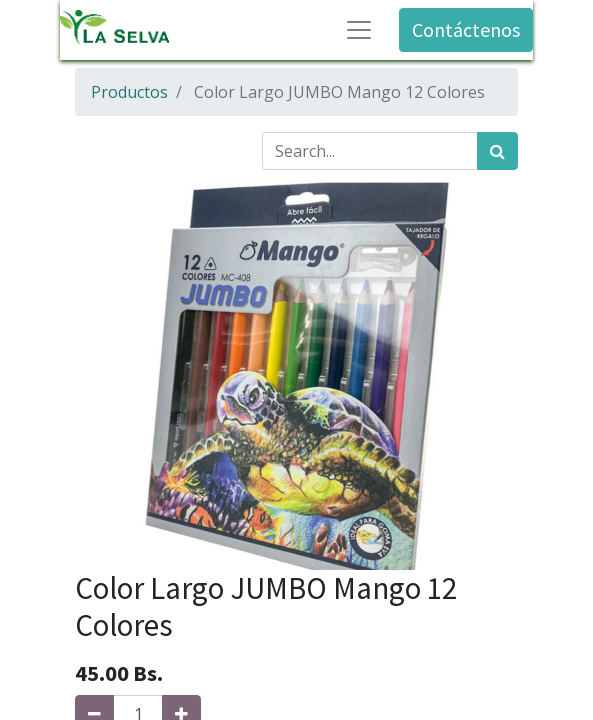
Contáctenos (466, 29)
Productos (129, 92)
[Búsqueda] (497, 151)
